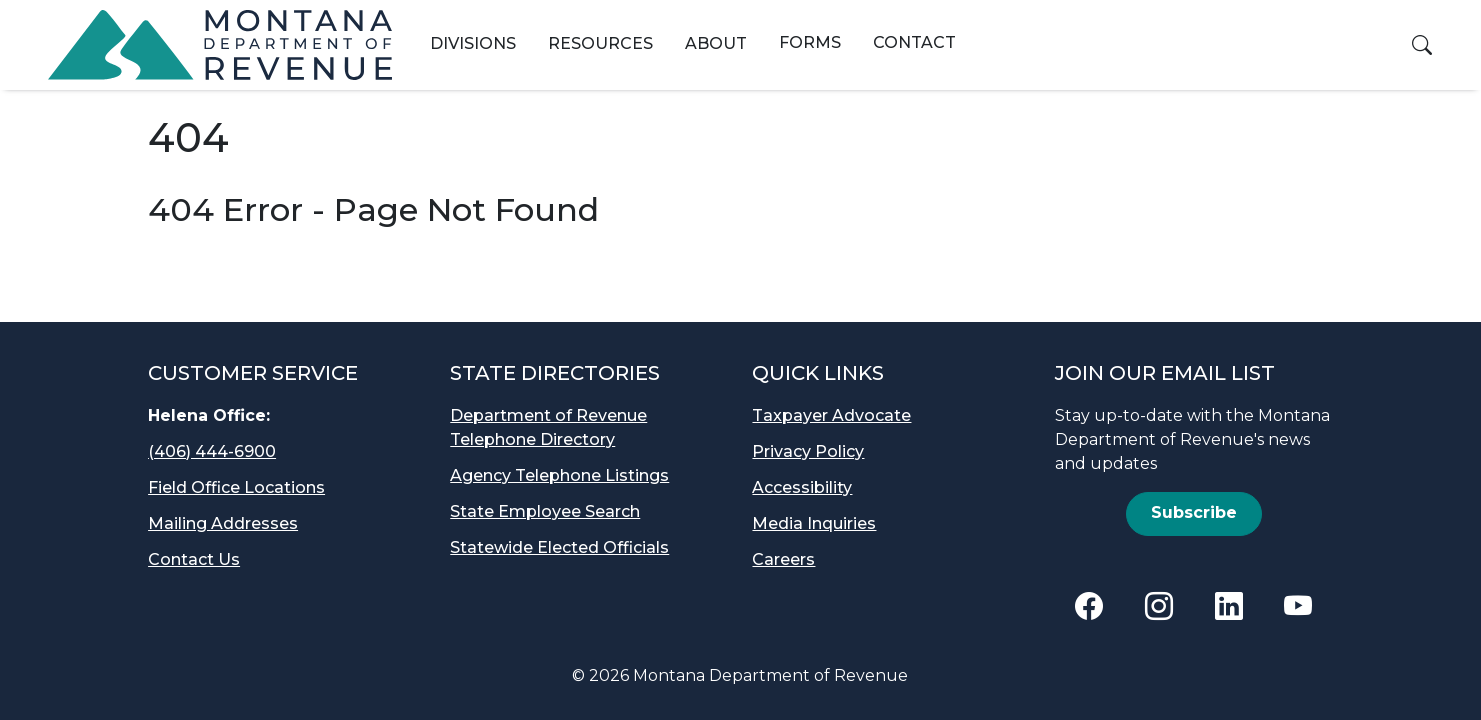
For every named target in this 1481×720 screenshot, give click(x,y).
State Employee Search (545, 511)
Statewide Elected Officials (559, 547)
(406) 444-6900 (212, 451)
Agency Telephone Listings (559, 475)
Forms (810, 42)
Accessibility (802, 487)
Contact (914, 42)
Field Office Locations (236, 487)
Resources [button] (600, 43)
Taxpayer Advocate (831, 415)
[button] (1422, 45)
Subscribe (1194, 512)
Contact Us (194, 559)
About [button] (716, 43)
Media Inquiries (814, 523)
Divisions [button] (473, 43)
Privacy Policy (808, 451)
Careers (783, 559)
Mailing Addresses (223, 523)
